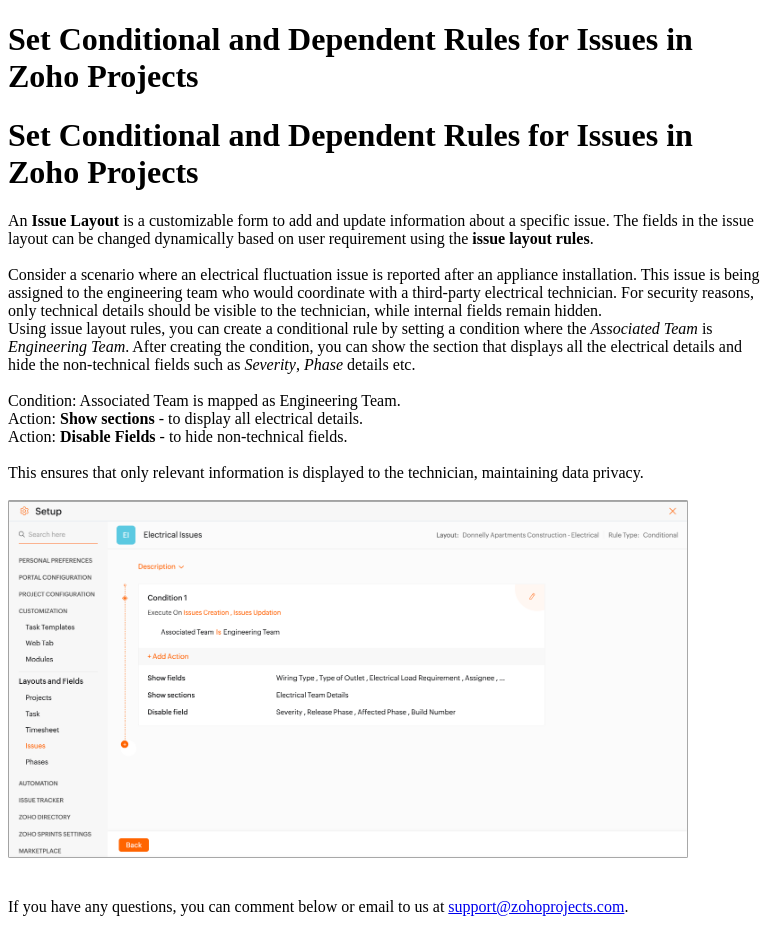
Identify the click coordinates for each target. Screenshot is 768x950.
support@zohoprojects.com (536, 906)
